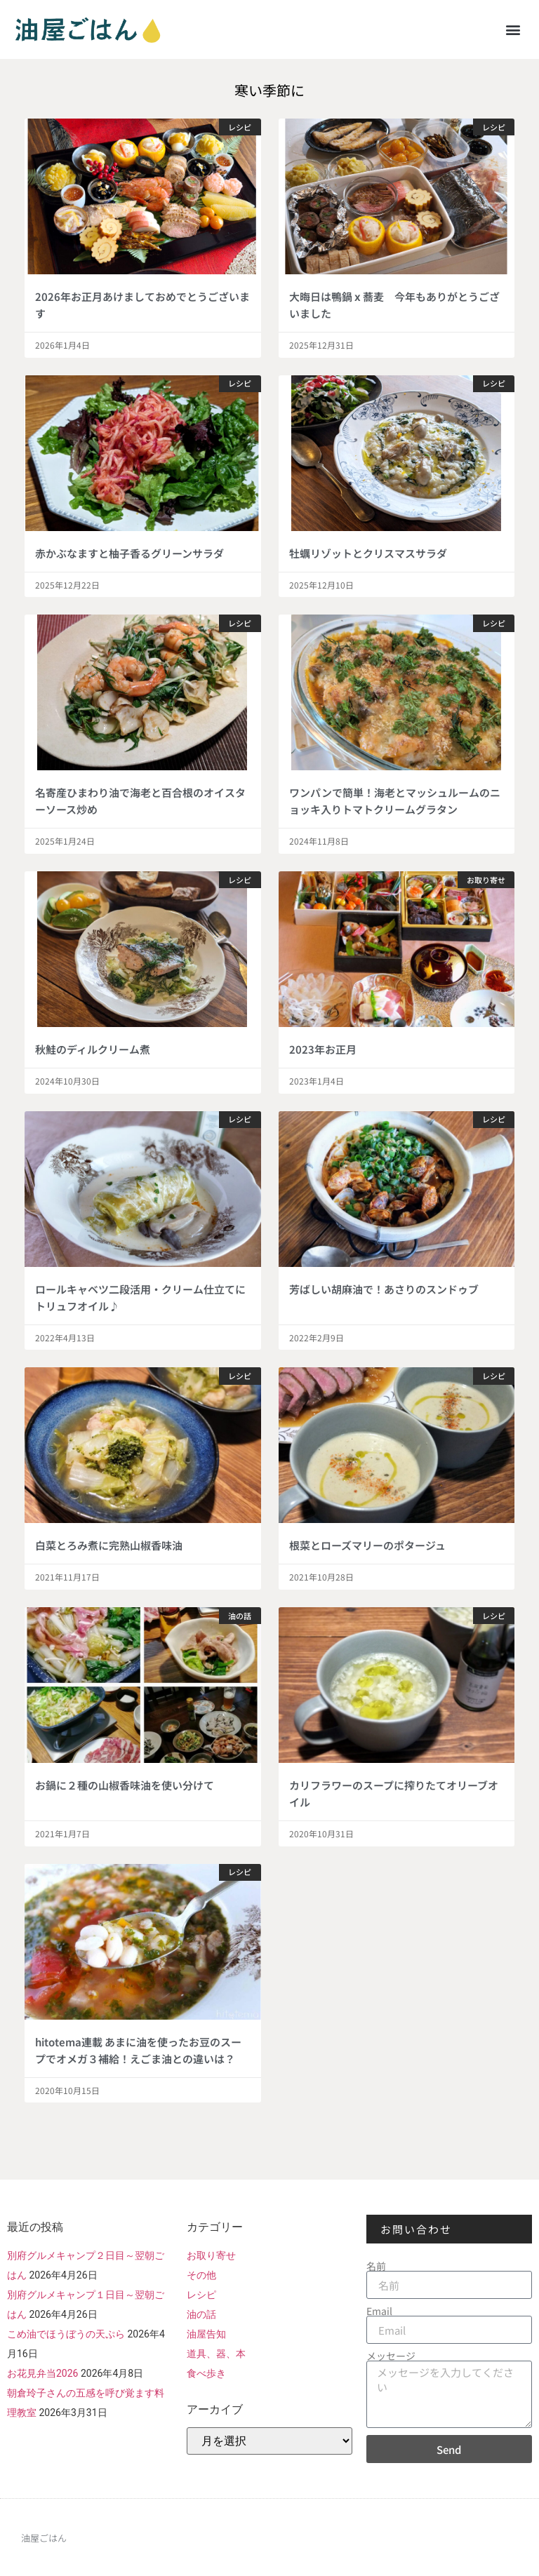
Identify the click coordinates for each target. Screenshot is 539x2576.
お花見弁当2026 (42, 2373)
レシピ (201, 2294)
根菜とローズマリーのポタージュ (367, 1545)
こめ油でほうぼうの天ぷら (66, 2334)
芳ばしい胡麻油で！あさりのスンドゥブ (384, 1289)
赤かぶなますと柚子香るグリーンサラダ (129, 553)
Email (379, 2311)
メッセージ (390, 2356)
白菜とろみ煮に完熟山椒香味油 (108, 1545)
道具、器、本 (216, 2353)
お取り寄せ (211, 2255)
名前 (376, 2266)
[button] (513, 29)
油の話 (201, 2314)
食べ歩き (206, 2373)
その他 (201, 2275)
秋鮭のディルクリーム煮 (92, 1049)
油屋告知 (206, 2334)
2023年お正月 (323, 1049)
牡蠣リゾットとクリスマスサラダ (368, 553)
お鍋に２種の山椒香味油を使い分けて (124, 1785)
